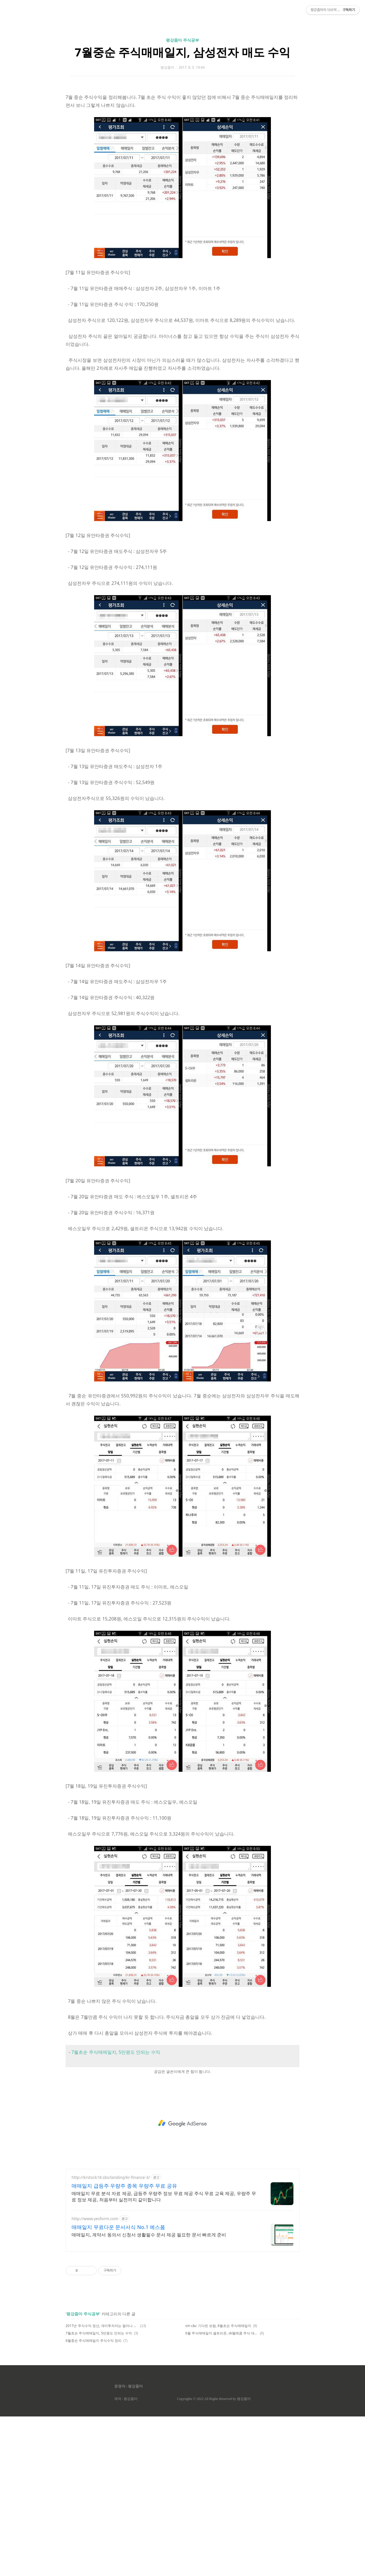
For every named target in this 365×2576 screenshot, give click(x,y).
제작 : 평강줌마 (125, 2558)
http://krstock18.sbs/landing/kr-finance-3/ (111, 2336)
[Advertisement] (182, 54)
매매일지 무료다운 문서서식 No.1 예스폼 (118, 2386)
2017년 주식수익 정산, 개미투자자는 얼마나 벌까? (102, 2485)
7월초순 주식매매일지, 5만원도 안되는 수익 (115, 2211)
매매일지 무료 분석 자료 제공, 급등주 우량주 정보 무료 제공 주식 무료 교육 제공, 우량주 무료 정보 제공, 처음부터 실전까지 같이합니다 (164, 2356)
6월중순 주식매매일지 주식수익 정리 (93, 2500)
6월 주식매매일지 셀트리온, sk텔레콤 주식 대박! (221, 2492)
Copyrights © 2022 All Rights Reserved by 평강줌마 (214, 2558)
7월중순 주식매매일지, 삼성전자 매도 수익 (182, 132)
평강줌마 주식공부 (182, 120)
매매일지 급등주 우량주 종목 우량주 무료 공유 (124, 2345)
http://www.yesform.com (95, 2378)
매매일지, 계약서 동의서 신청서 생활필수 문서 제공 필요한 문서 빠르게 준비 (149, 2394)
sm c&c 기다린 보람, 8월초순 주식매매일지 (218, 2485)
